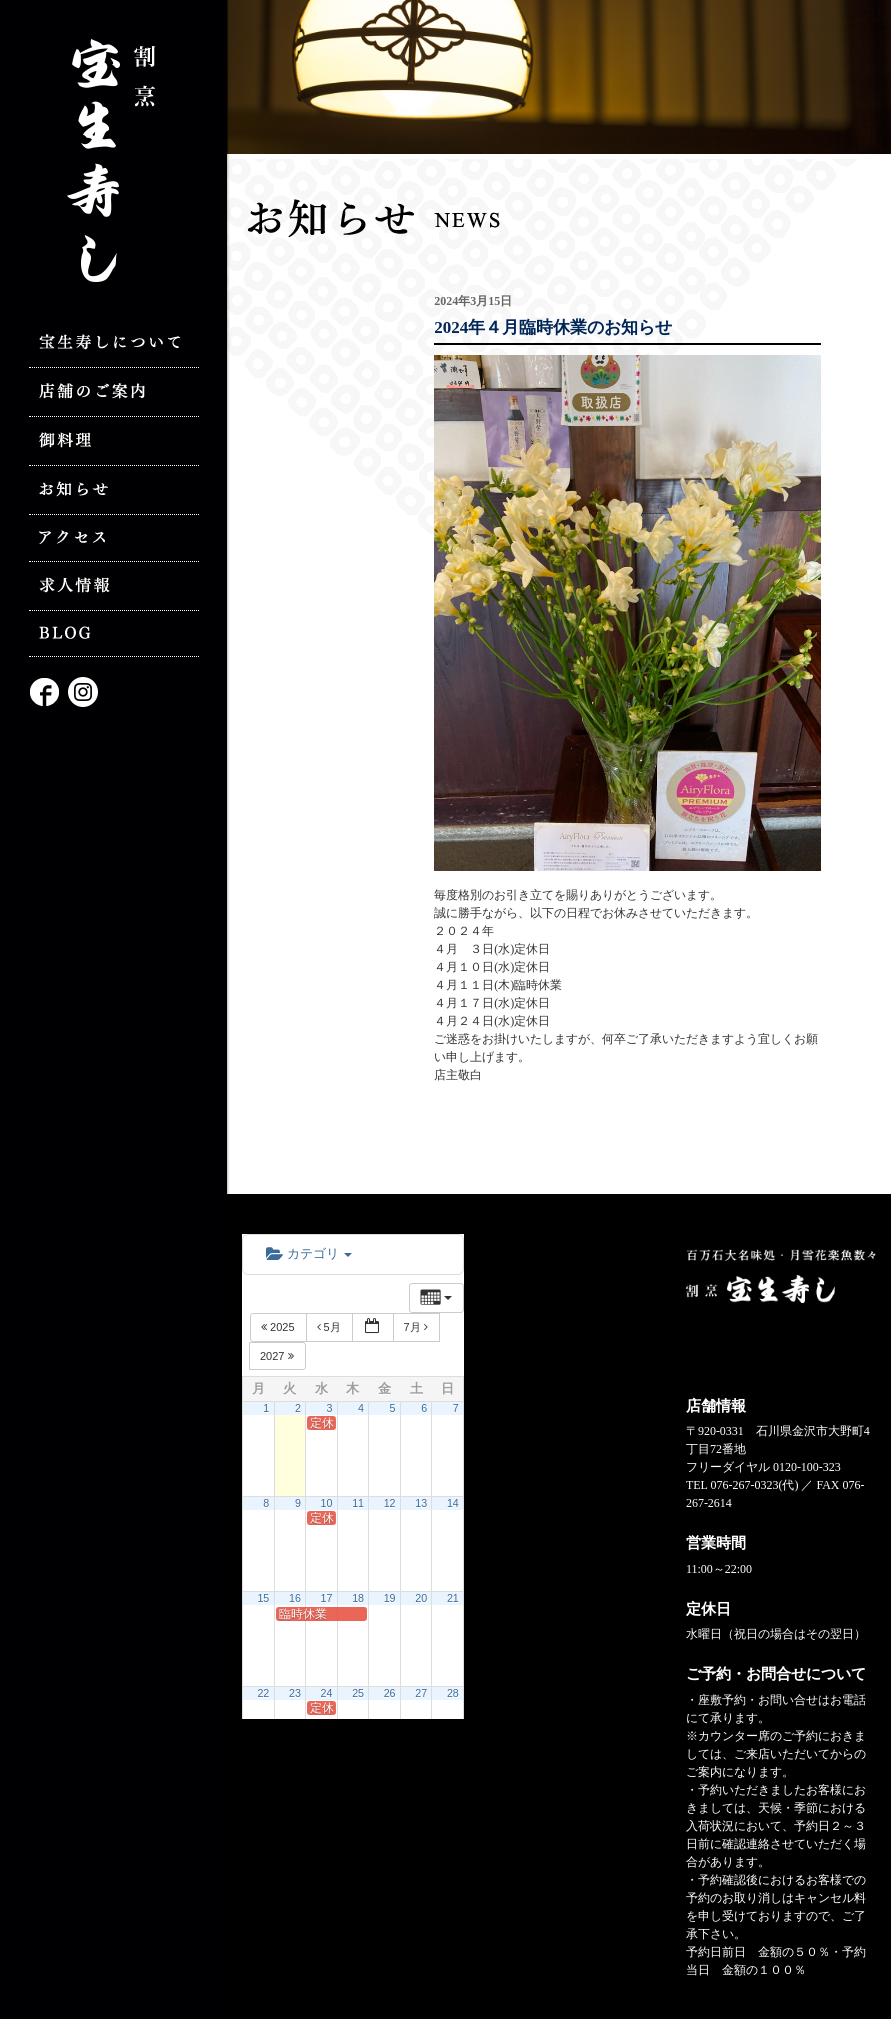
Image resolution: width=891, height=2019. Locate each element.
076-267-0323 (744, 1485)
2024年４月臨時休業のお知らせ (553, 327)
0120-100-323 (807, 1467)
